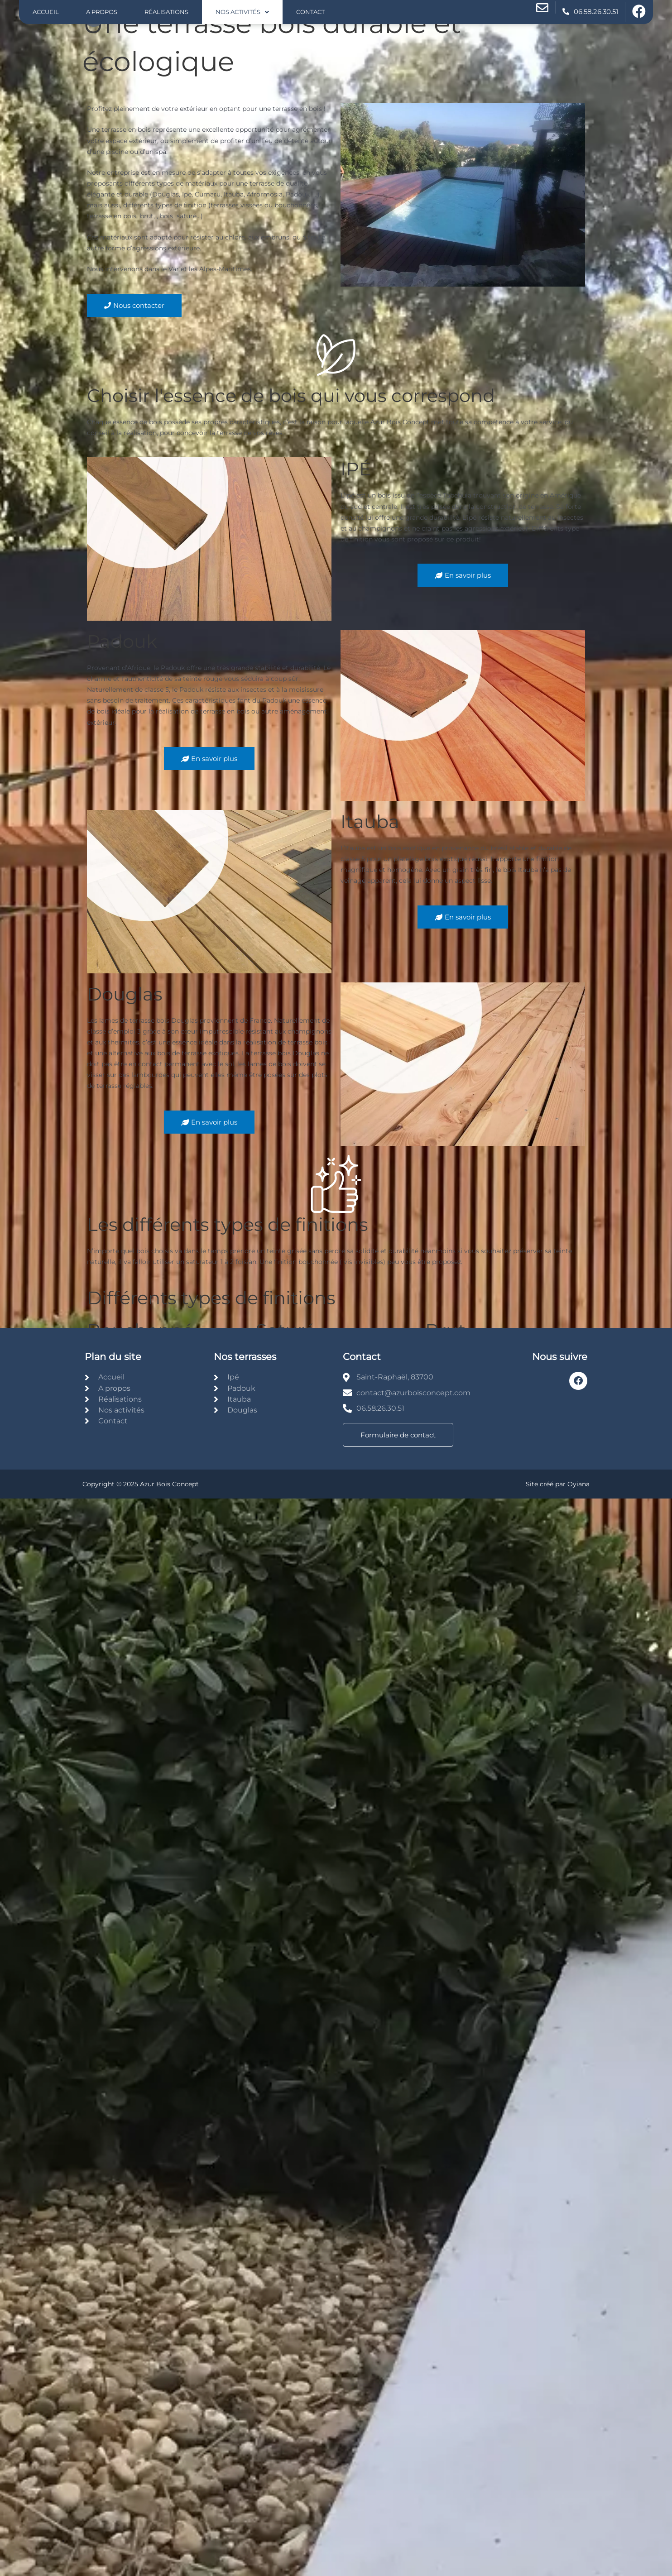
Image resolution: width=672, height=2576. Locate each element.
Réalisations (166, 11)
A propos (101, 11)
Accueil (46, 11)
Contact (310, 11)
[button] (242, 12)
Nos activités (242, 11)
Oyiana (578, 1484)
